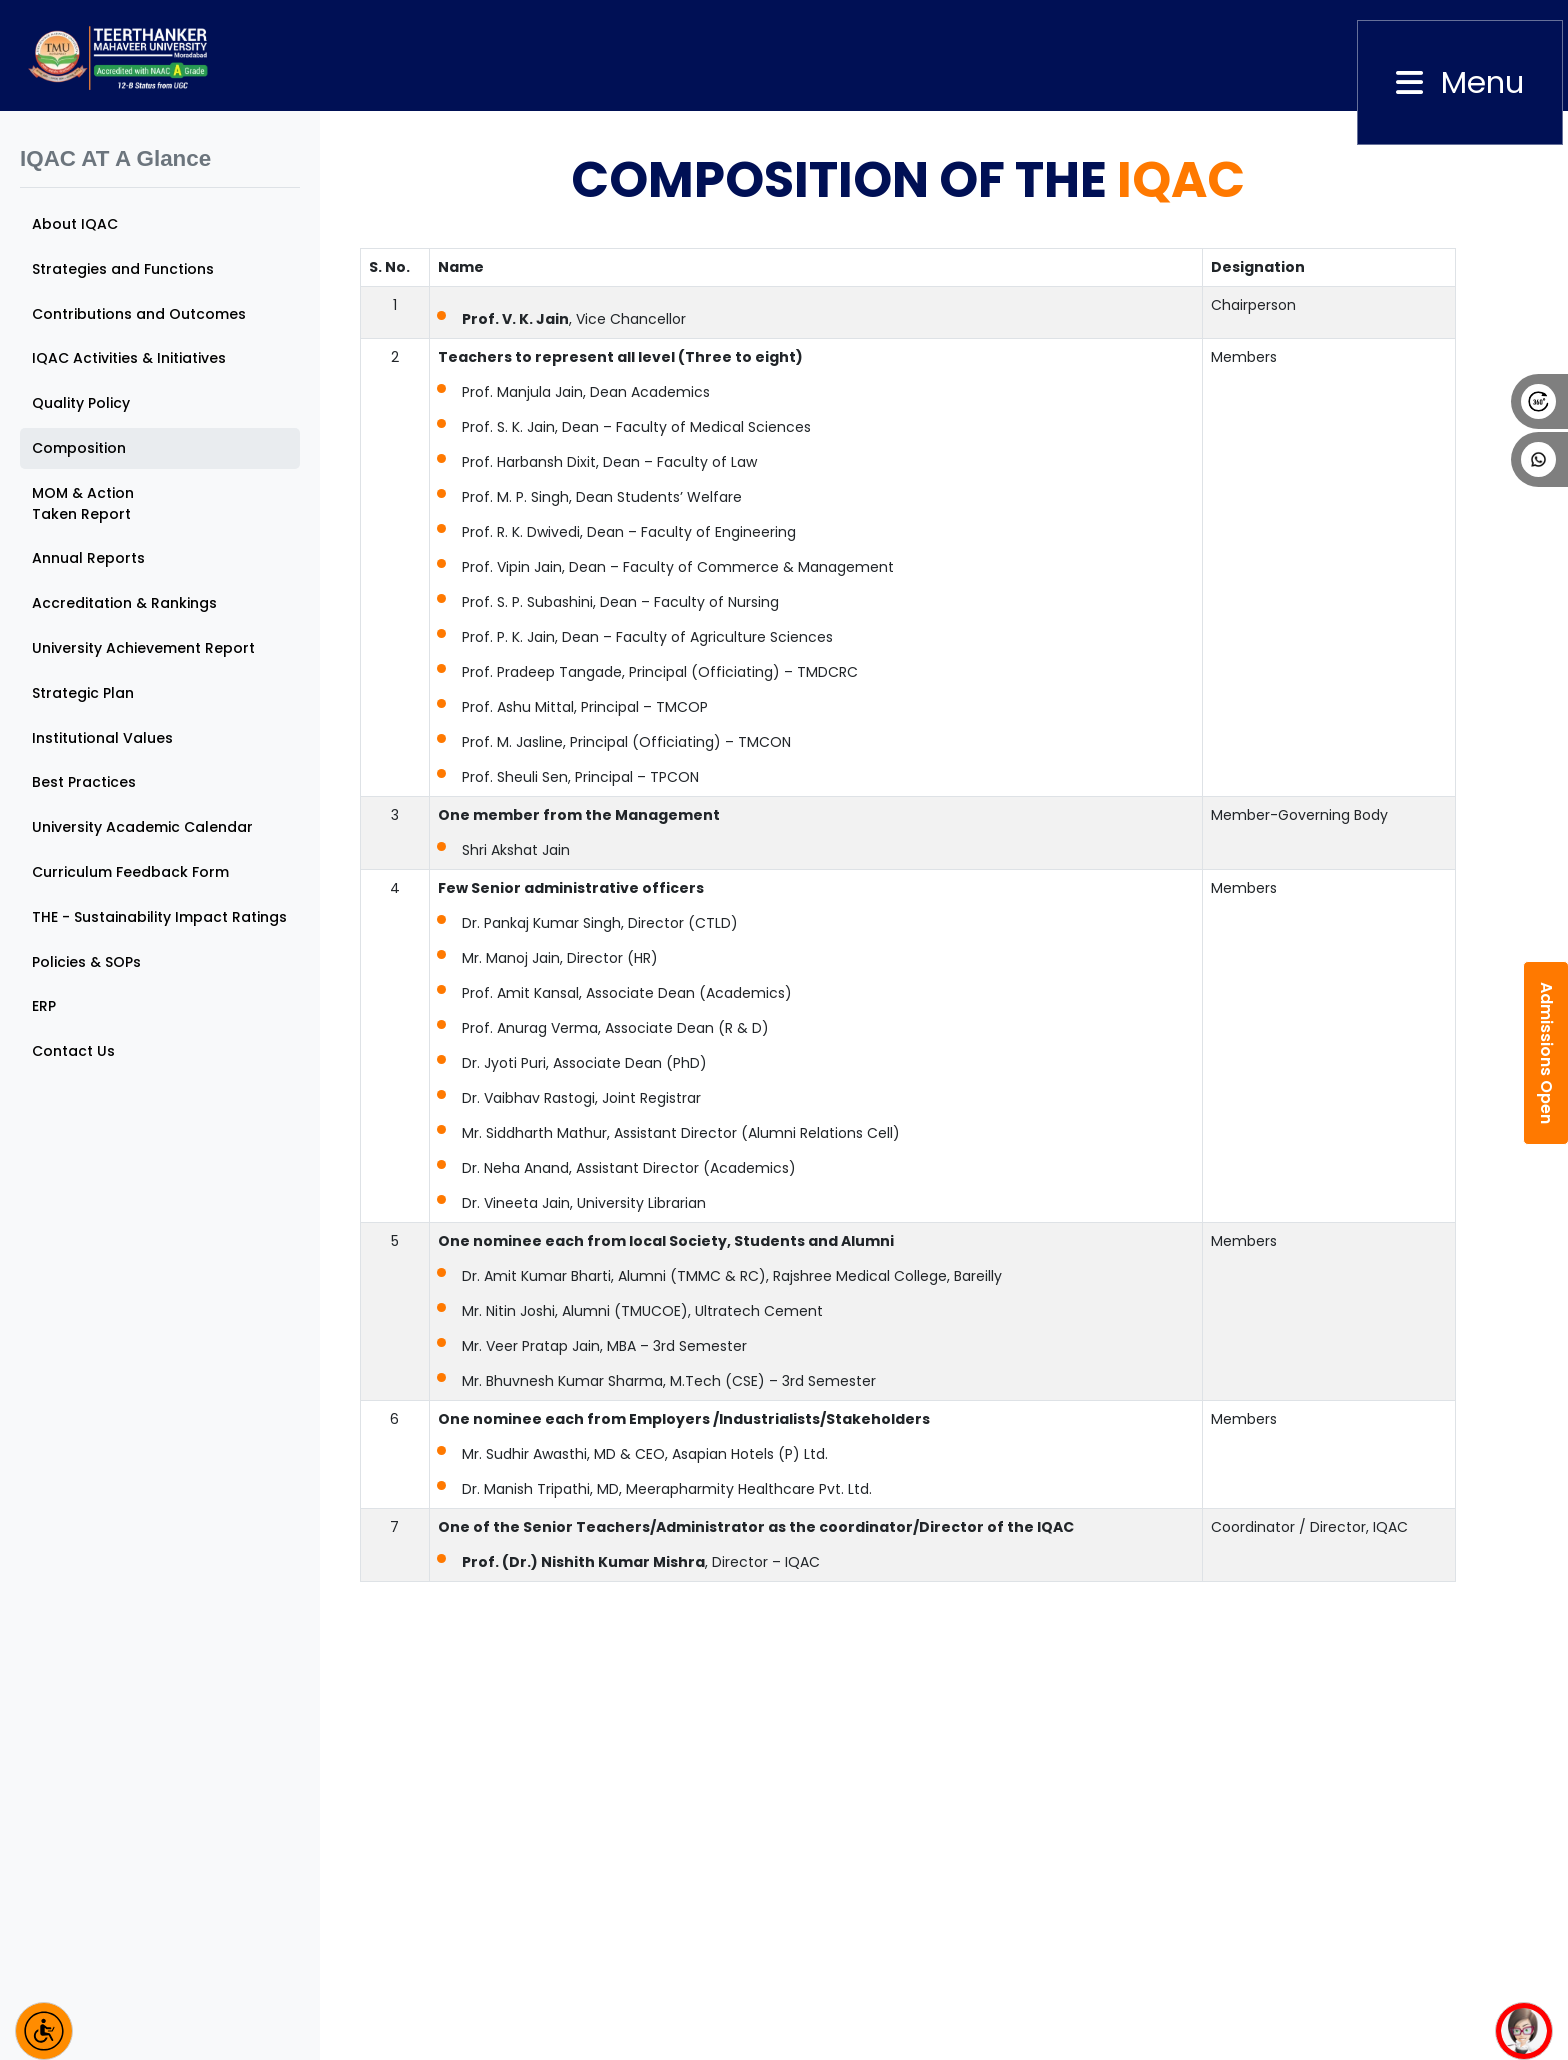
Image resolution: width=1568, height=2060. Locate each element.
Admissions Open (1546, 1053)
